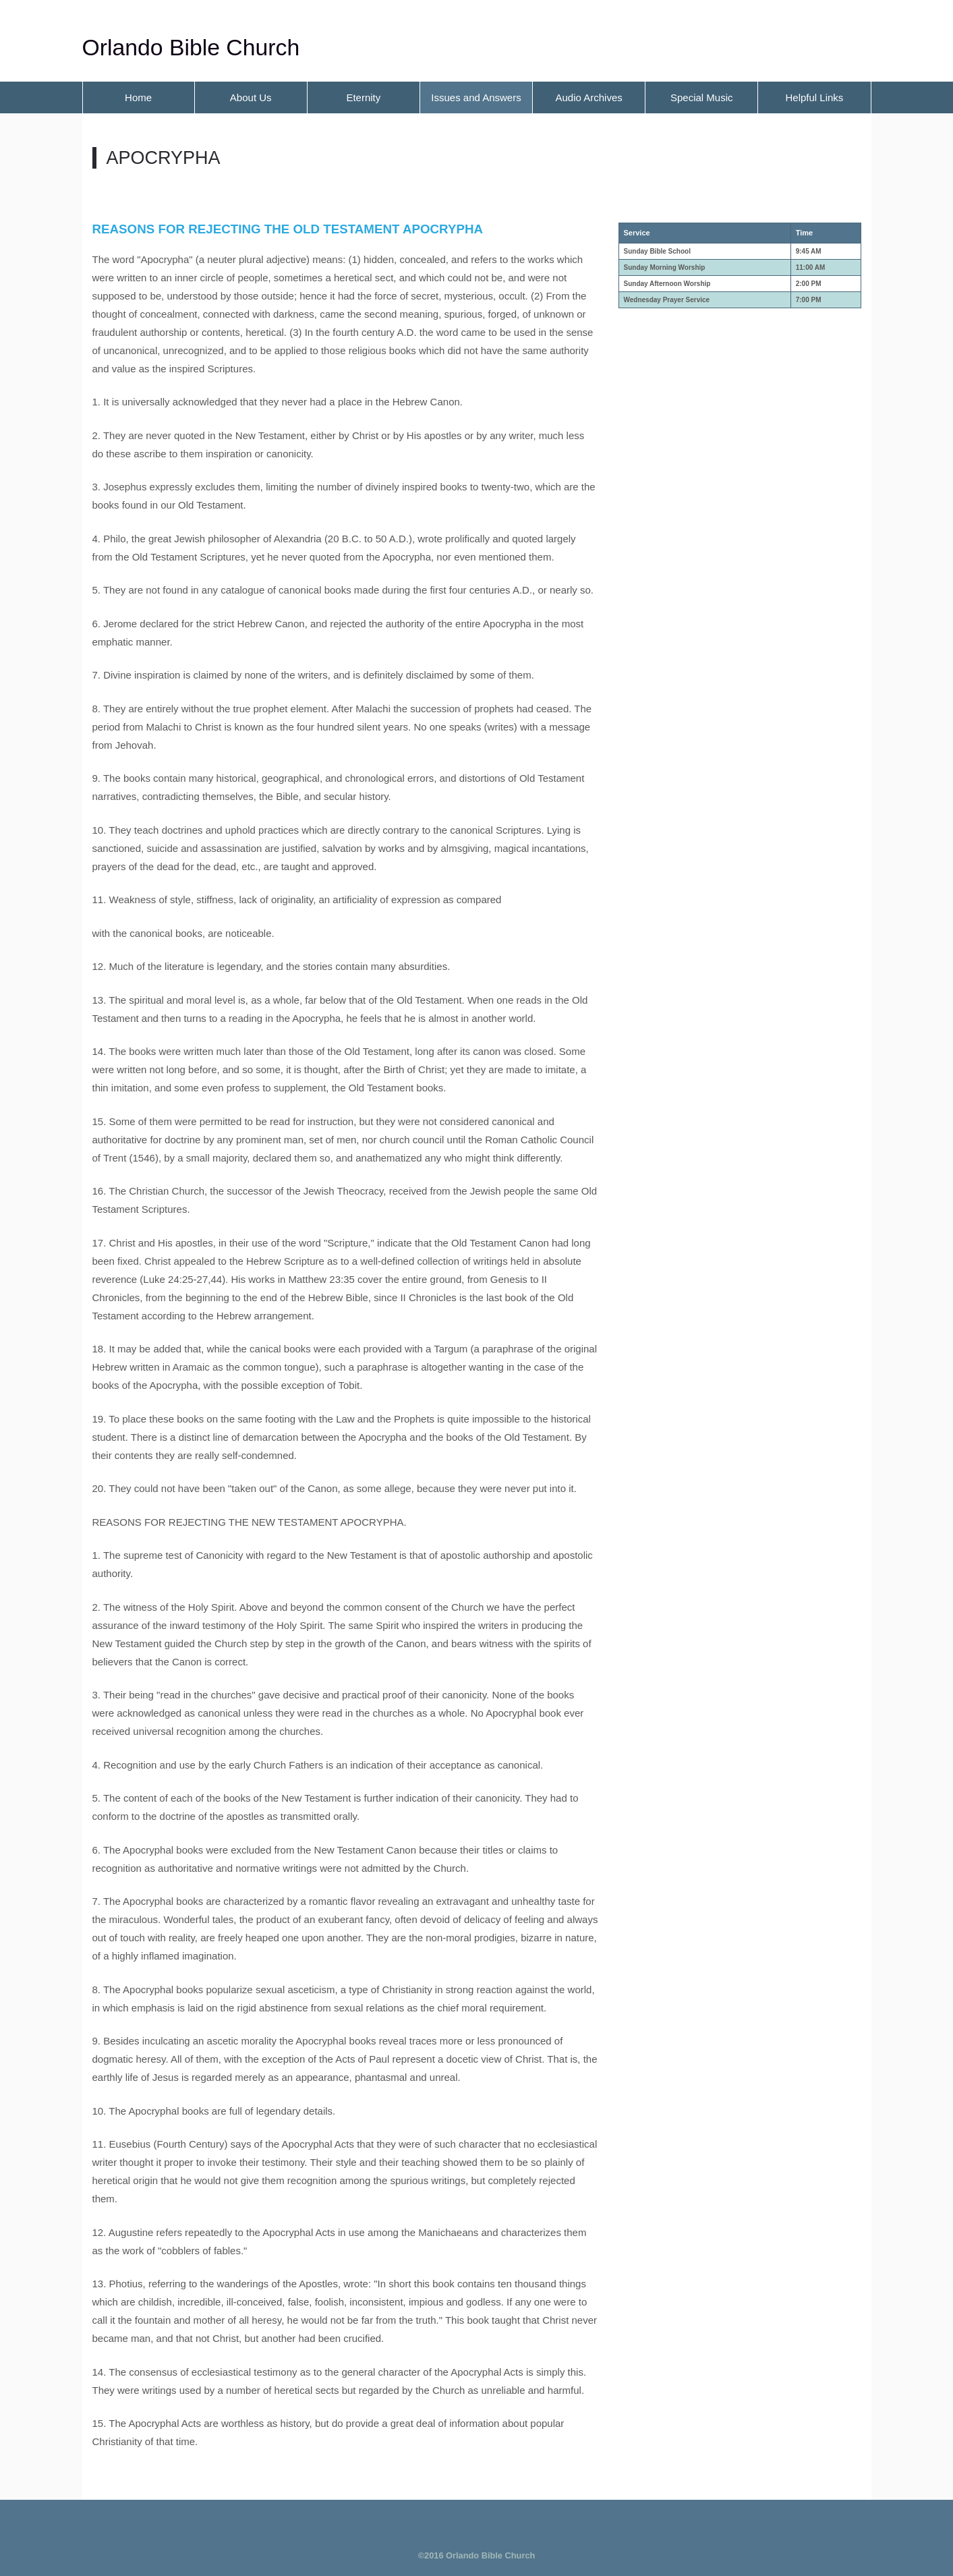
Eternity (363, 97)
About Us (251, 97)
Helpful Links (814, 97)
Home (138, 97)
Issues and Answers (476, 97)
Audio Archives (589, 97)
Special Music (701, 97)
